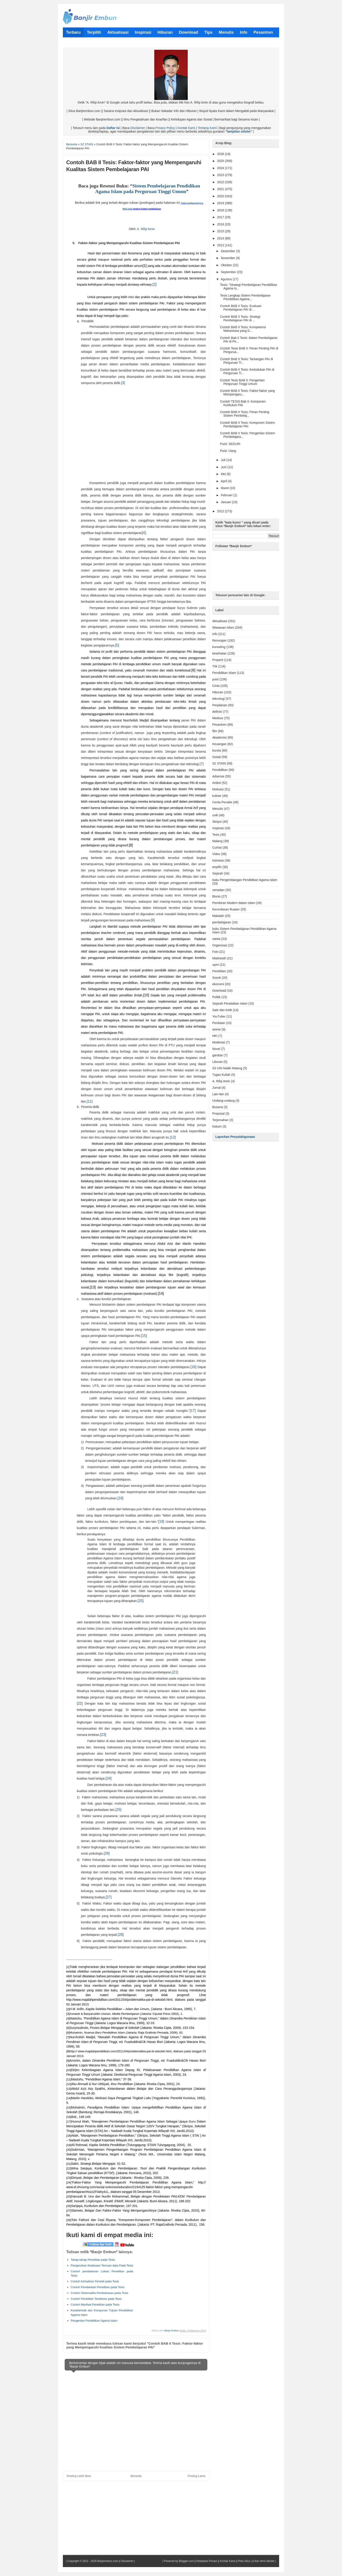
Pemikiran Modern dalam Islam (233, 903)
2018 (221, 210)
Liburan (217, 1062)
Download (219, 990)
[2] (154, 284)
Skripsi (217, 821)
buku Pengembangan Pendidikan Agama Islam (244, 880)
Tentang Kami (207, 128)
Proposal (218, 1113)
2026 (221, 154)
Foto (215, 952)
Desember (228, 251)
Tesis (215, 834)
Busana (217, 1107)
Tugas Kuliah (221, 1074)
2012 (221, 511)
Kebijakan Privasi (206, 2561)
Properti (217, 660)
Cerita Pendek (222, 802)
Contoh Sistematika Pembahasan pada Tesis (99, 2293)
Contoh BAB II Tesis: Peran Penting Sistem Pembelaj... (244, 413)
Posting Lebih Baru (79, 2476)
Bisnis (216, 896)
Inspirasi (218, 828)
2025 (221, 161)
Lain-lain (218, 1094)
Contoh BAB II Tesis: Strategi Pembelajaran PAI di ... (240, 318)
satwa (216, 939)
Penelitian (219, 971)
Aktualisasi (219, 621)
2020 (221, 196)
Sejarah (217, 873)
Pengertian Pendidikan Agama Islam (94, 2320)
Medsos (217, 718)
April (224, 481)
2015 (221, 231)
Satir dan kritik (222, 1010)
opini (215, 964)
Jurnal (216, 1087)
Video (216, 854)
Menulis (217, 808)
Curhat (217, 847)
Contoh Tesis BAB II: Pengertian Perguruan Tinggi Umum (242, 382)
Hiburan (217, 692)
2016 (221, 224)
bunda (216, 750)
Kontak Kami (186, 128)
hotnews (218, 860)
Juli (223, 460)
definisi (217, 711)
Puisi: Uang (228, 451)
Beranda (135, 2476)
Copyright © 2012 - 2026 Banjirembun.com (92, 2561)
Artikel (216, 783)
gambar (217, 1055)
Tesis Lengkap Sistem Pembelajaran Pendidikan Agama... (245, 297)
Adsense (218, 776)
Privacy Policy (165, 128)
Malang (217, 841)
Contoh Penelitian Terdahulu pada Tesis (96, 2298)
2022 (221, 182)
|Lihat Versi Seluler (262, 2561)
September (229, 272)
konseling (218, 647)
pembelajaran (221, 922)
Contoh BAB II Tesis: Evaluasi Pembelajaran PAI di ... (240, 307)
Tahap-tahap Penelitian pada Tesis (93, 2259)
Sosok (216, 977)
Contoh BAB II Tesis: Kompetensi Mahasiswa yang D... (243, 328)
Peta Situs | (244, 2561)
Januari (226, 502)
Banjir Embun (171, 2330)
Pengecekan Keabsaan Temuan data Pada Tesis (102, 2265)
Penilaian (218, 1023)
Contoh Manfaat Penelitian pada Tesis (95, 2304)
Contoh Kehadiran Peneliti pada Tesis (95, 2281)
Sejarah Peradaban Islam (229, 1003)
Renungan (219, 640)
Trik (214, 666)
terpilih (216, 867)
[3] (123, 383)
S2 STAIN (219, 763)
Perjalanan (219, 705)
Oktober (227, 265)
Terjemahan (220, 1120)
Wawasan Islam (223, 627)
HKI (214, 1036)
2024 (221, 168)
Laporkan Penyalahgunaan (235, 1136)
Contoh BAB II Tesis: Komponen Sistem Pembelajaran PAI (247, 424)
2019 (221, 203)
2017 (221, 217)
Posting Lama (197, 2476)
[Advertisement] (151, 417)
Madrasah (219, 958)
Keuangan (219, 744)
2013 (221, 245)
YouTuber (219, 1016)
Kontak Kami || (228, 2561)
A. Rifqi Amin (146, 229)
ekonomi (218, 984)
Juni (224, 467)
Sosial (216, 757)
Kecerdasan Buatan (226, 909)
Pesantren (219, 724)
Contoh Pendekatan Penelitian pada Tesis (97, 2287)
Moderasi (218, 1042)
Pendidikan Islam (224, 673)
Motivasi (218, 789)
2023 (221, 175)
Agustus (227, 279)
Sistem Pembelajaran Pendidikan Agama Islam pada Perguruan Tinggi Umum (147, 188)
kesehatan (219, 653)
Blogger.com (186, 2561)
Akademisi (219, 737)
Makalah (218, 916)
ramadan (218, 890)
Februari (227, 495)
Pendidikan (220, 770)
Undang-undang (223, 1100)
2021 (221, 189)
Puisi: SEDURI (230, 444)
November (228, 258)
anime (216, 1029)
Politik (216, 997)
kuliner (216, 796)
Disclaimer (137, 128)
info (214, 634)
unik (215, 815)
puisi (215, 679)
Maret (225, 488)
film (214, 731)
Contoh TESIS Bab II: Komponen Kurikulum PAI (243, 403)
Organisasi (219, 945)
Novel (216, 1049)
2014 (221, 238)
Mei (224, 474)
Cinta (216, 686)
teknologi (218, 698)
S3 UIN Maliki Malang (227, 1068)
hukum (217, 1126)
